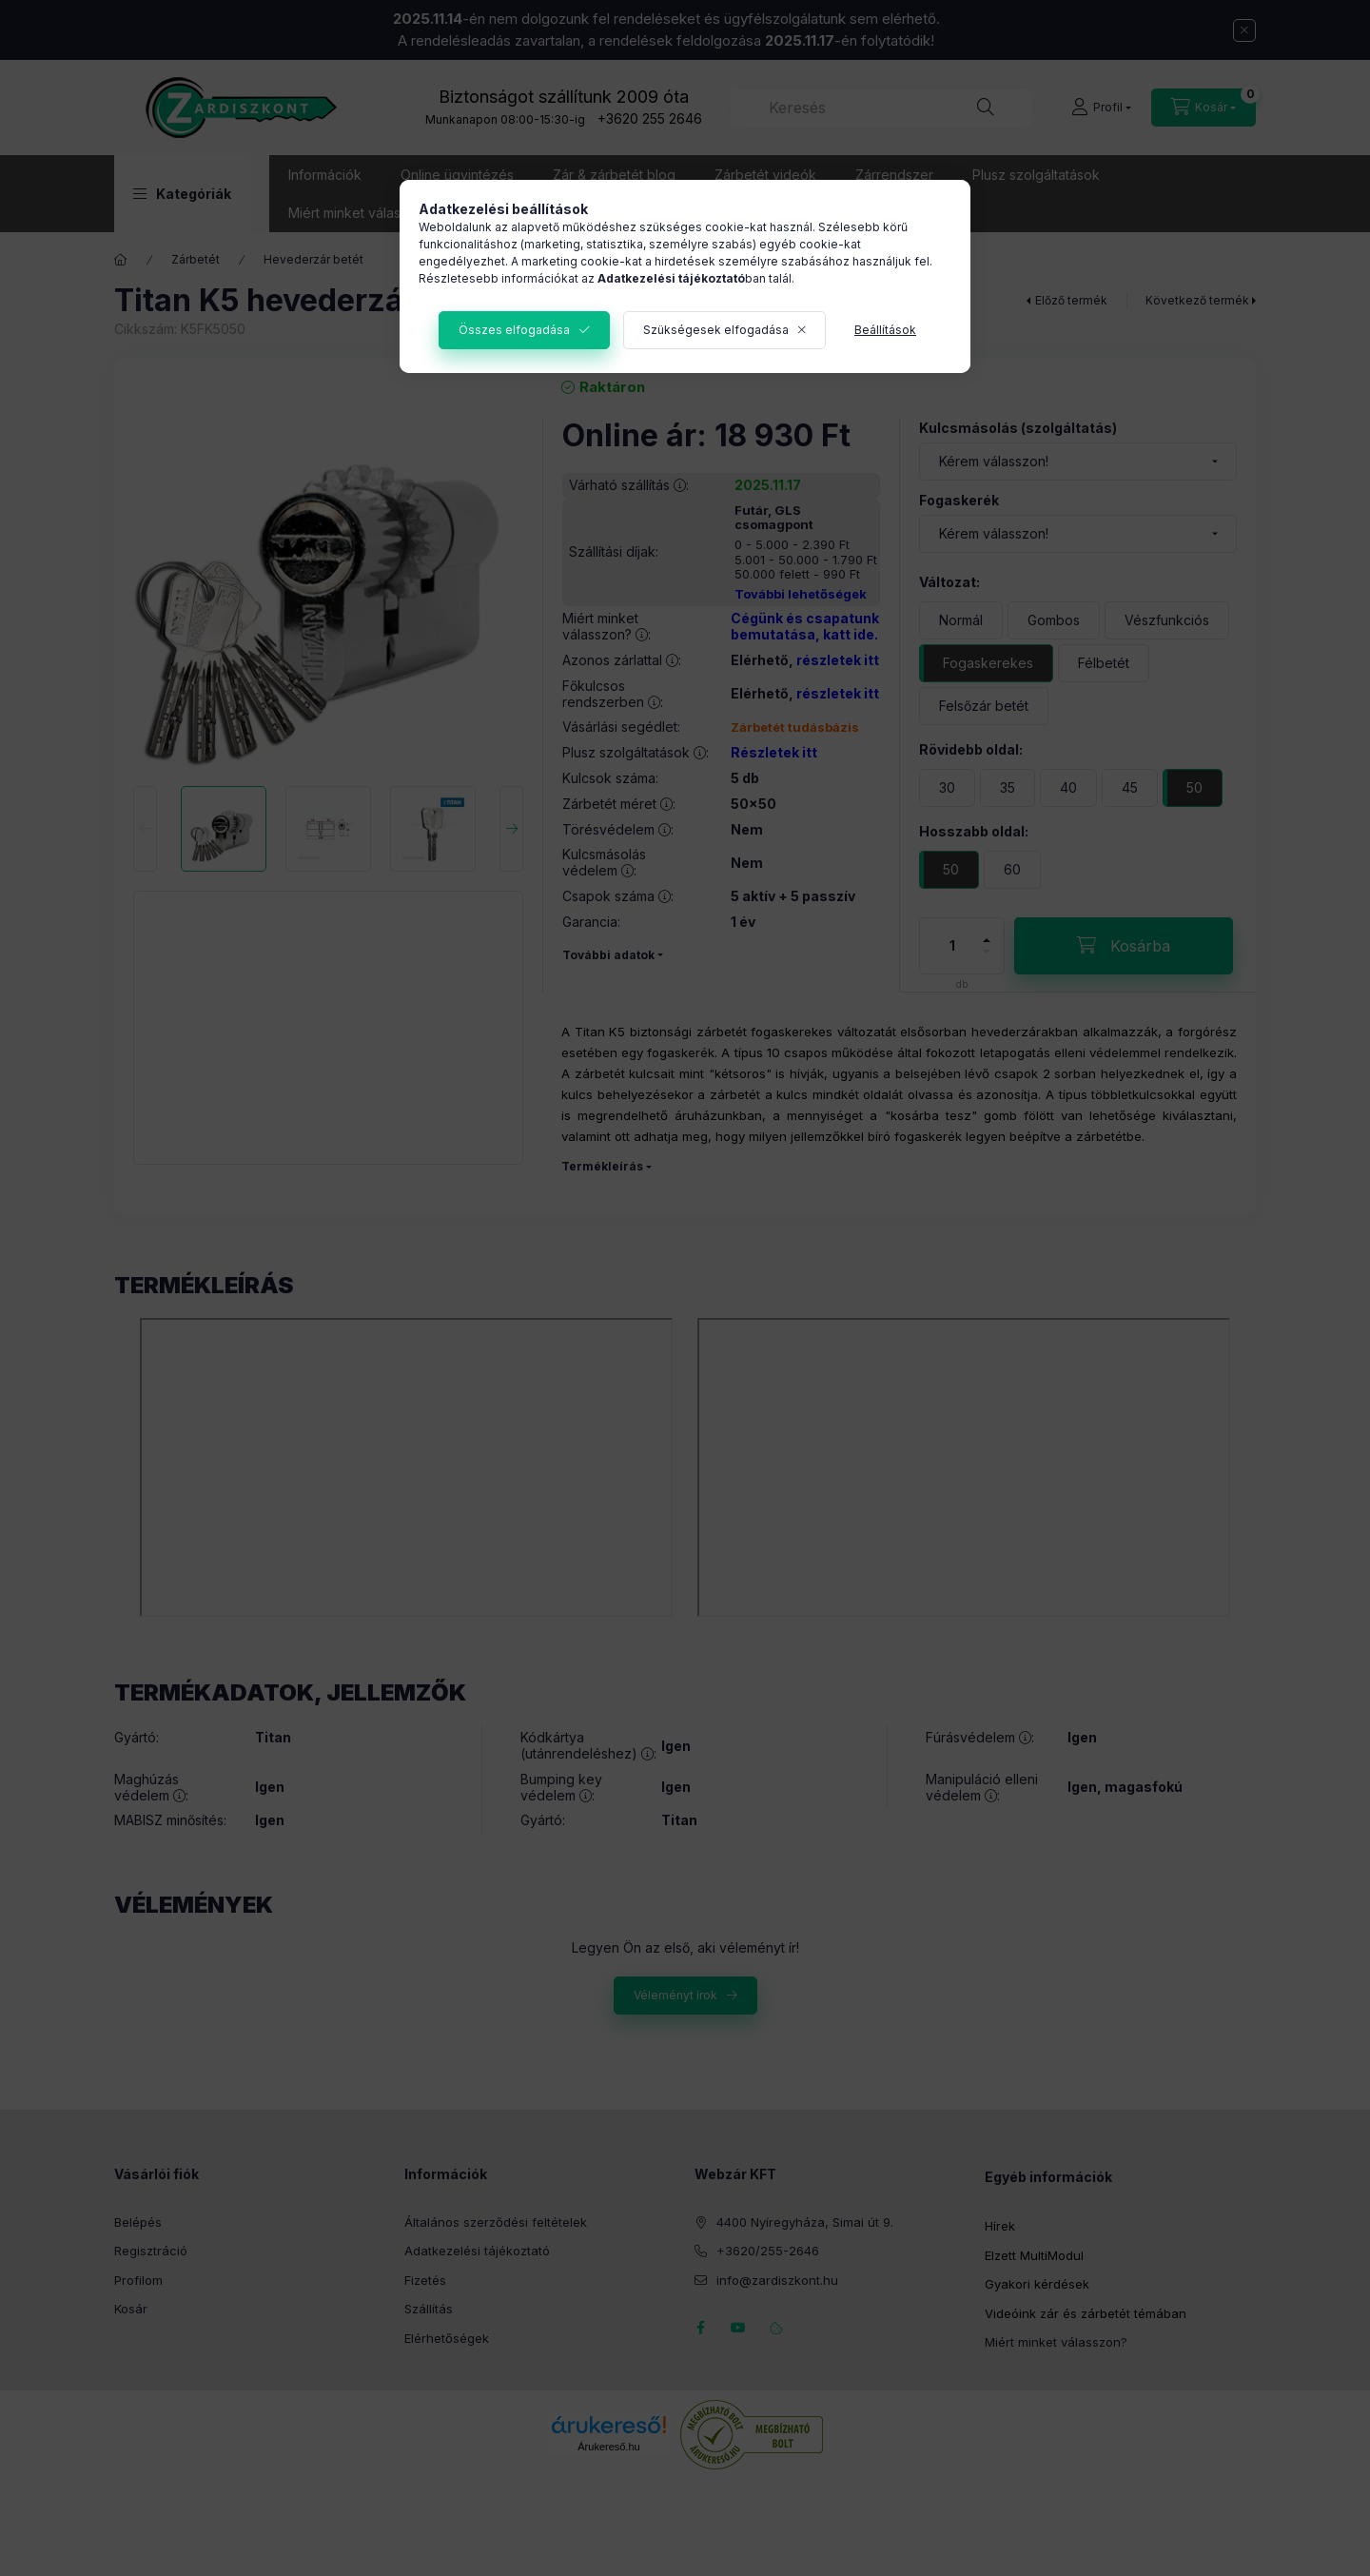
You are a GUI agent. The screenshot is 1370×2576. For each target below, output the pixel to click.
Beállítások (885, 330)
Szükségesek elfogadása (716, 330)
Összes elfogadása (514, 330)
